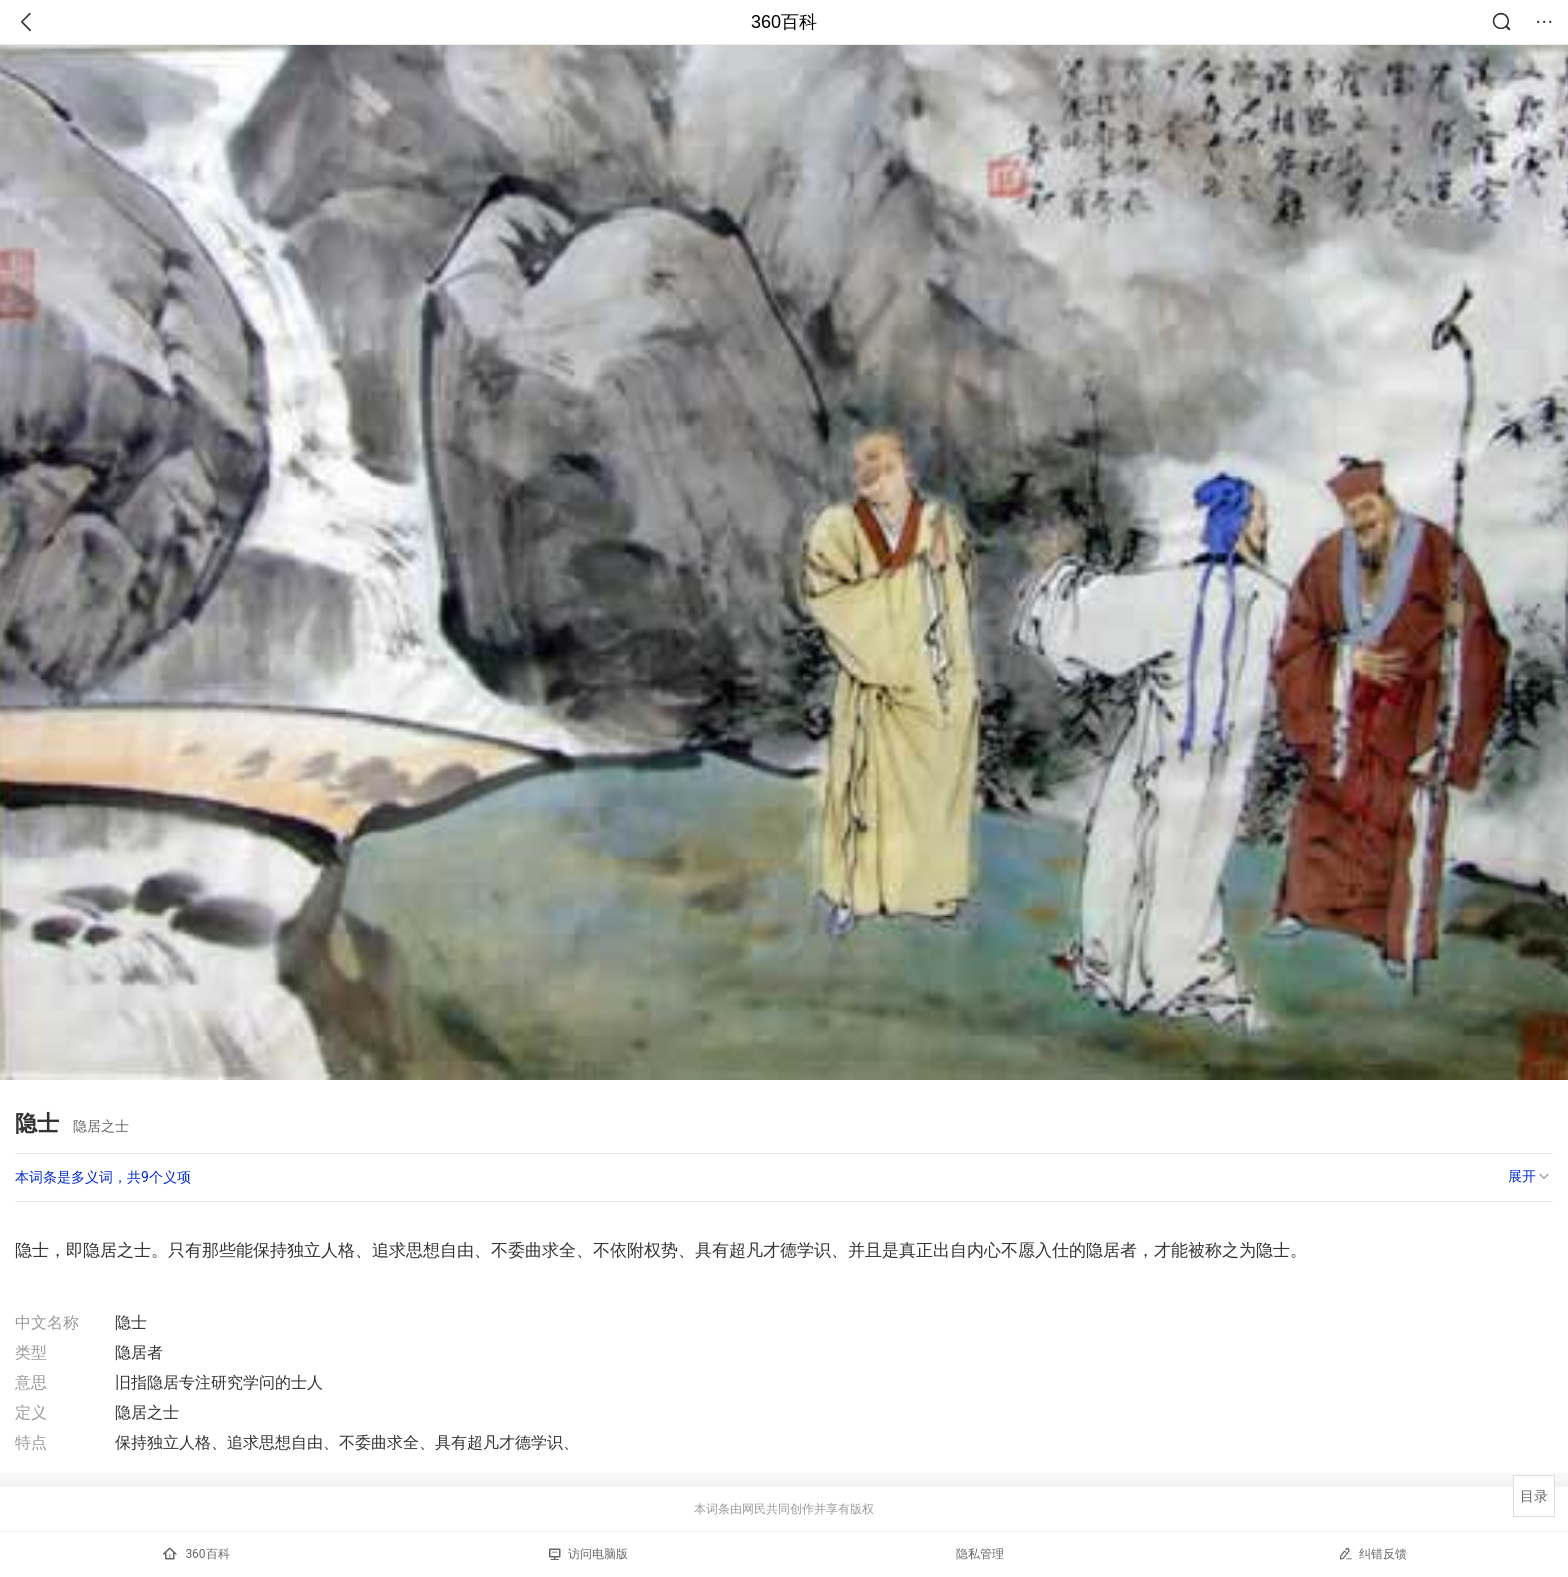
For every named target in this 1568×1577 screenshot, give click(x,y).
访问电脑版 (588, 1554)
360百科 (784, 22)
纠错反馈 (1372, 1553)
